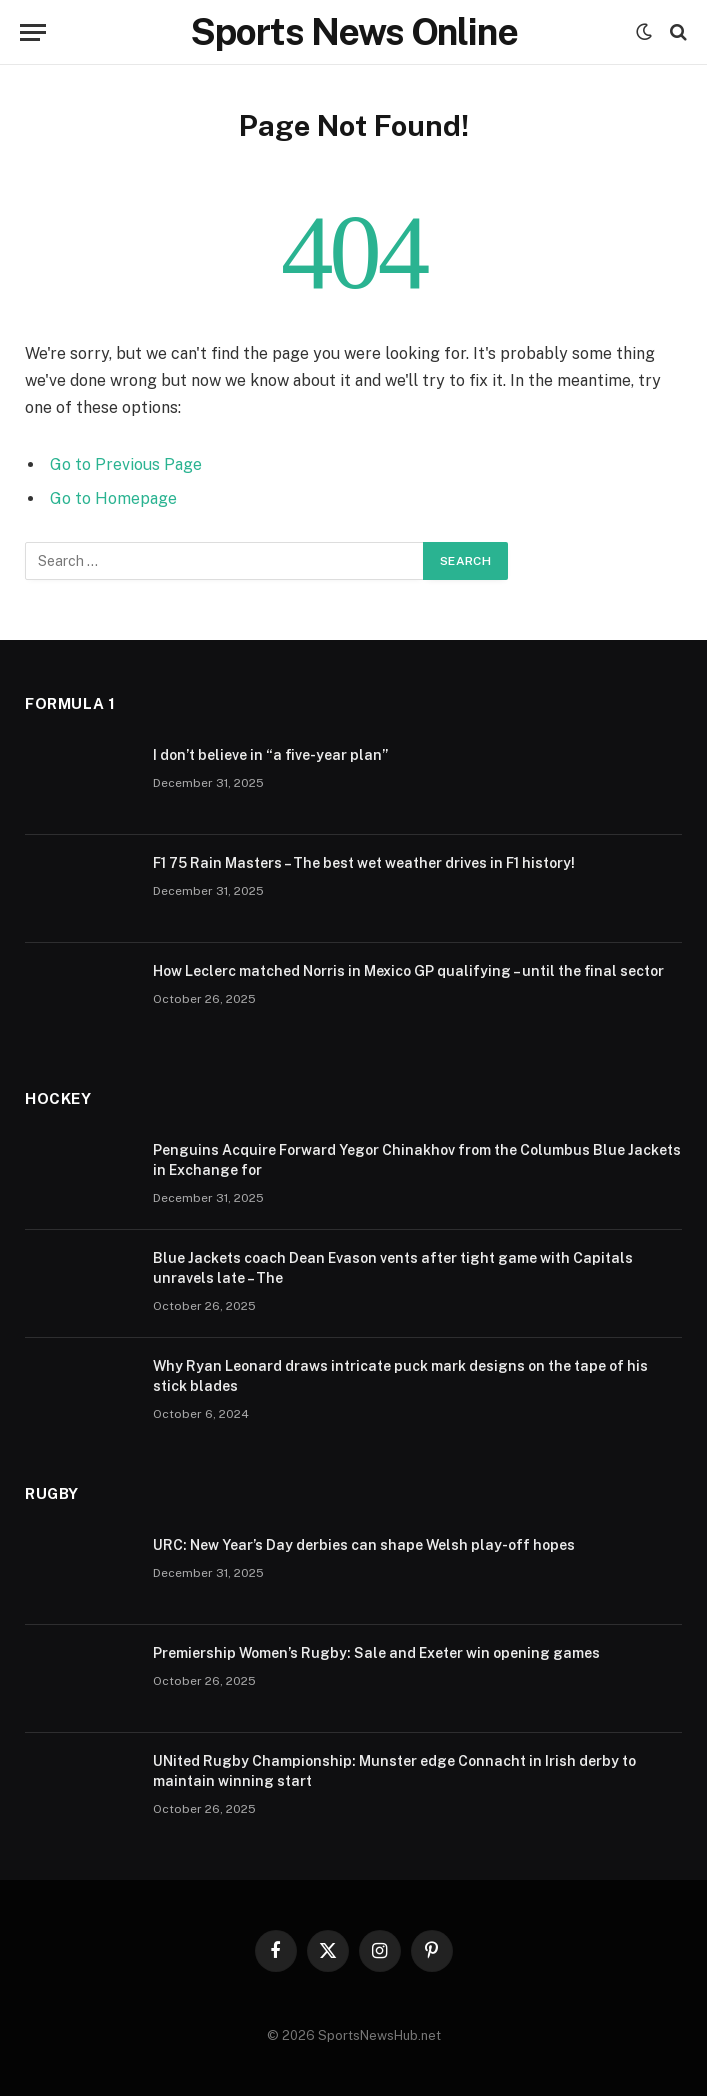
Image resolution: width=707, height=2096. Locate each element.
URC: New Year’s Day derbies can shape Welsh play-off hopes (364, 1545)
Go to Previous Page (126, 464)
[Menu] (33, 32)
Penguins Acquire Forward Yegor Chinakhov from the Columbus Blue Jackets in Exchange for (417, 1160)
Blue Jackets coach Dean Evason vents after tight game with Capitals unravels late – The (393, 1268)
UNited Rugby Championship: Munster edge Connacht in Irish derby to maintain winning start (394, 1771)
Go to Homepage (113, 498)
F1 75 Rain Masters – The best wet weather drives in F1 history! (364, 863)
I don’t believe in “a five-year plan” (270, 755)
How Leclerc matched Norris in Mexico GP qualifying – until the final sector (408, 971)
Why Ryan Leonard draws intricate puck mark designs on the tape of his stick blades (400, 1376)
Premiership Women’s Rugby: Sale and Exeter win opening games (376, 1653)
